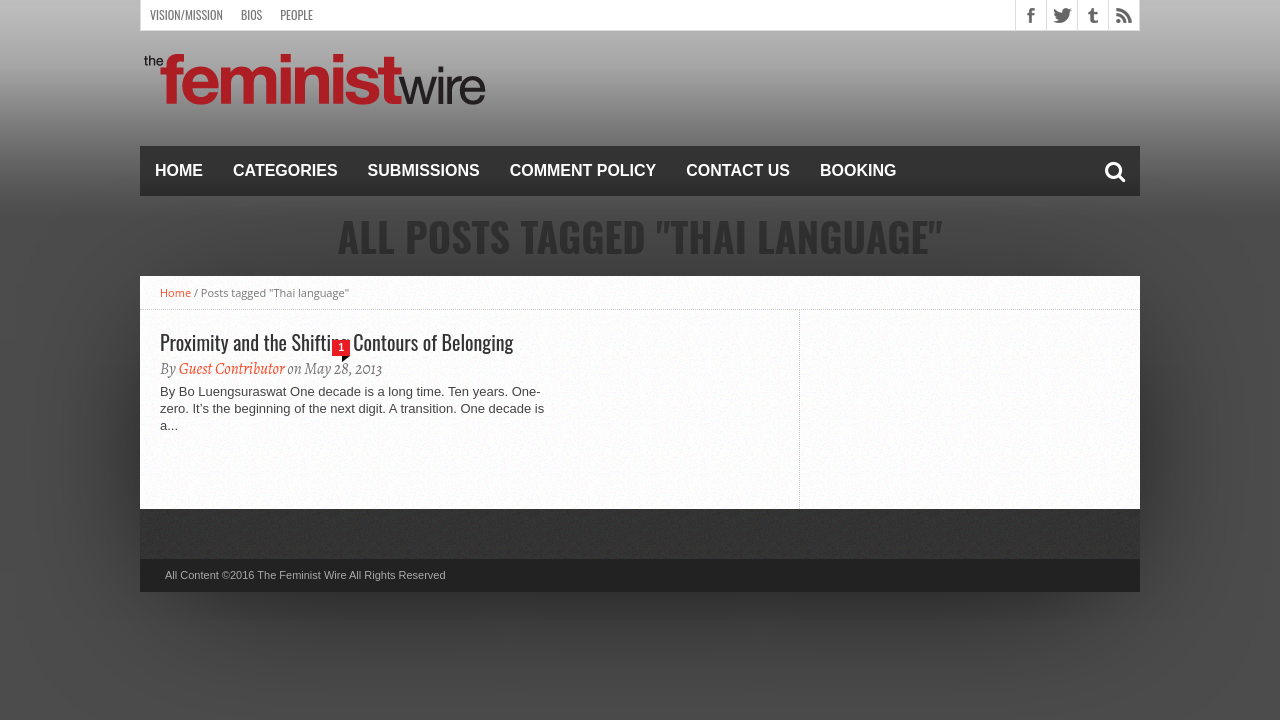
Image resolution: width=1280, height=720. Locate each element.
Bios (251, 14)
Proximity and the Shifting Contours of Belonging (336, 342)
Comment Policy (583, 170)
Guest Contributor (232, 369)
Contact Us (738, 170)
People (296, 14)
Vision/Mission (186, 14)
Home (179, 170)
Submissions (424, 170)
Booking (858, 170)
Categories (285, 170)
